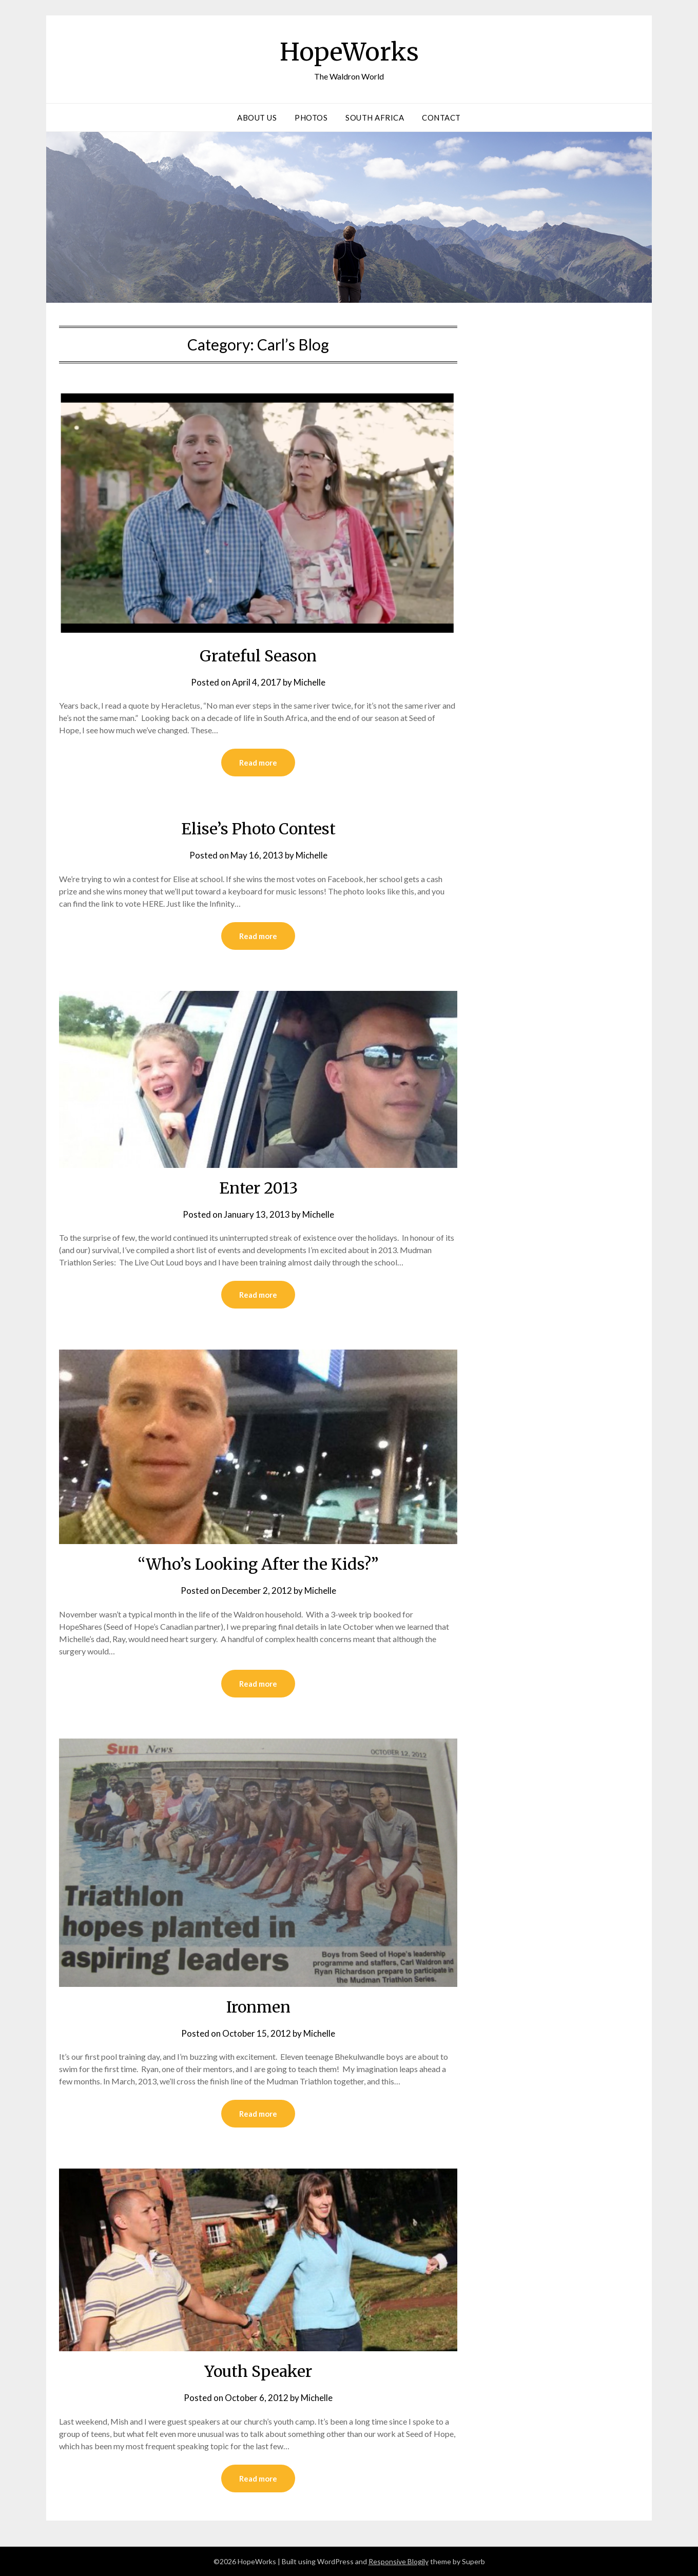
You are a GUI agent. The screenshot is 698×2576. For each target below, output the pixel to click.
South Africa (374, 117)
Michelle (309, 682)
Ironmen (258, 2007)
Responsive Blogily (399, 2561)
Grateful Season (258, 656)
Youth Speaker (258, 2371)
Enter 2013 (258, 1188)
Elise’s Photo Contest (258, 828)
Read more (258, 762)
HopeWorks (349, 51)
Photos (311, 117)
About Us (257, 117)
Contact (441, 117)
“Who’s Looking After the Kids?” (258, 1564)
